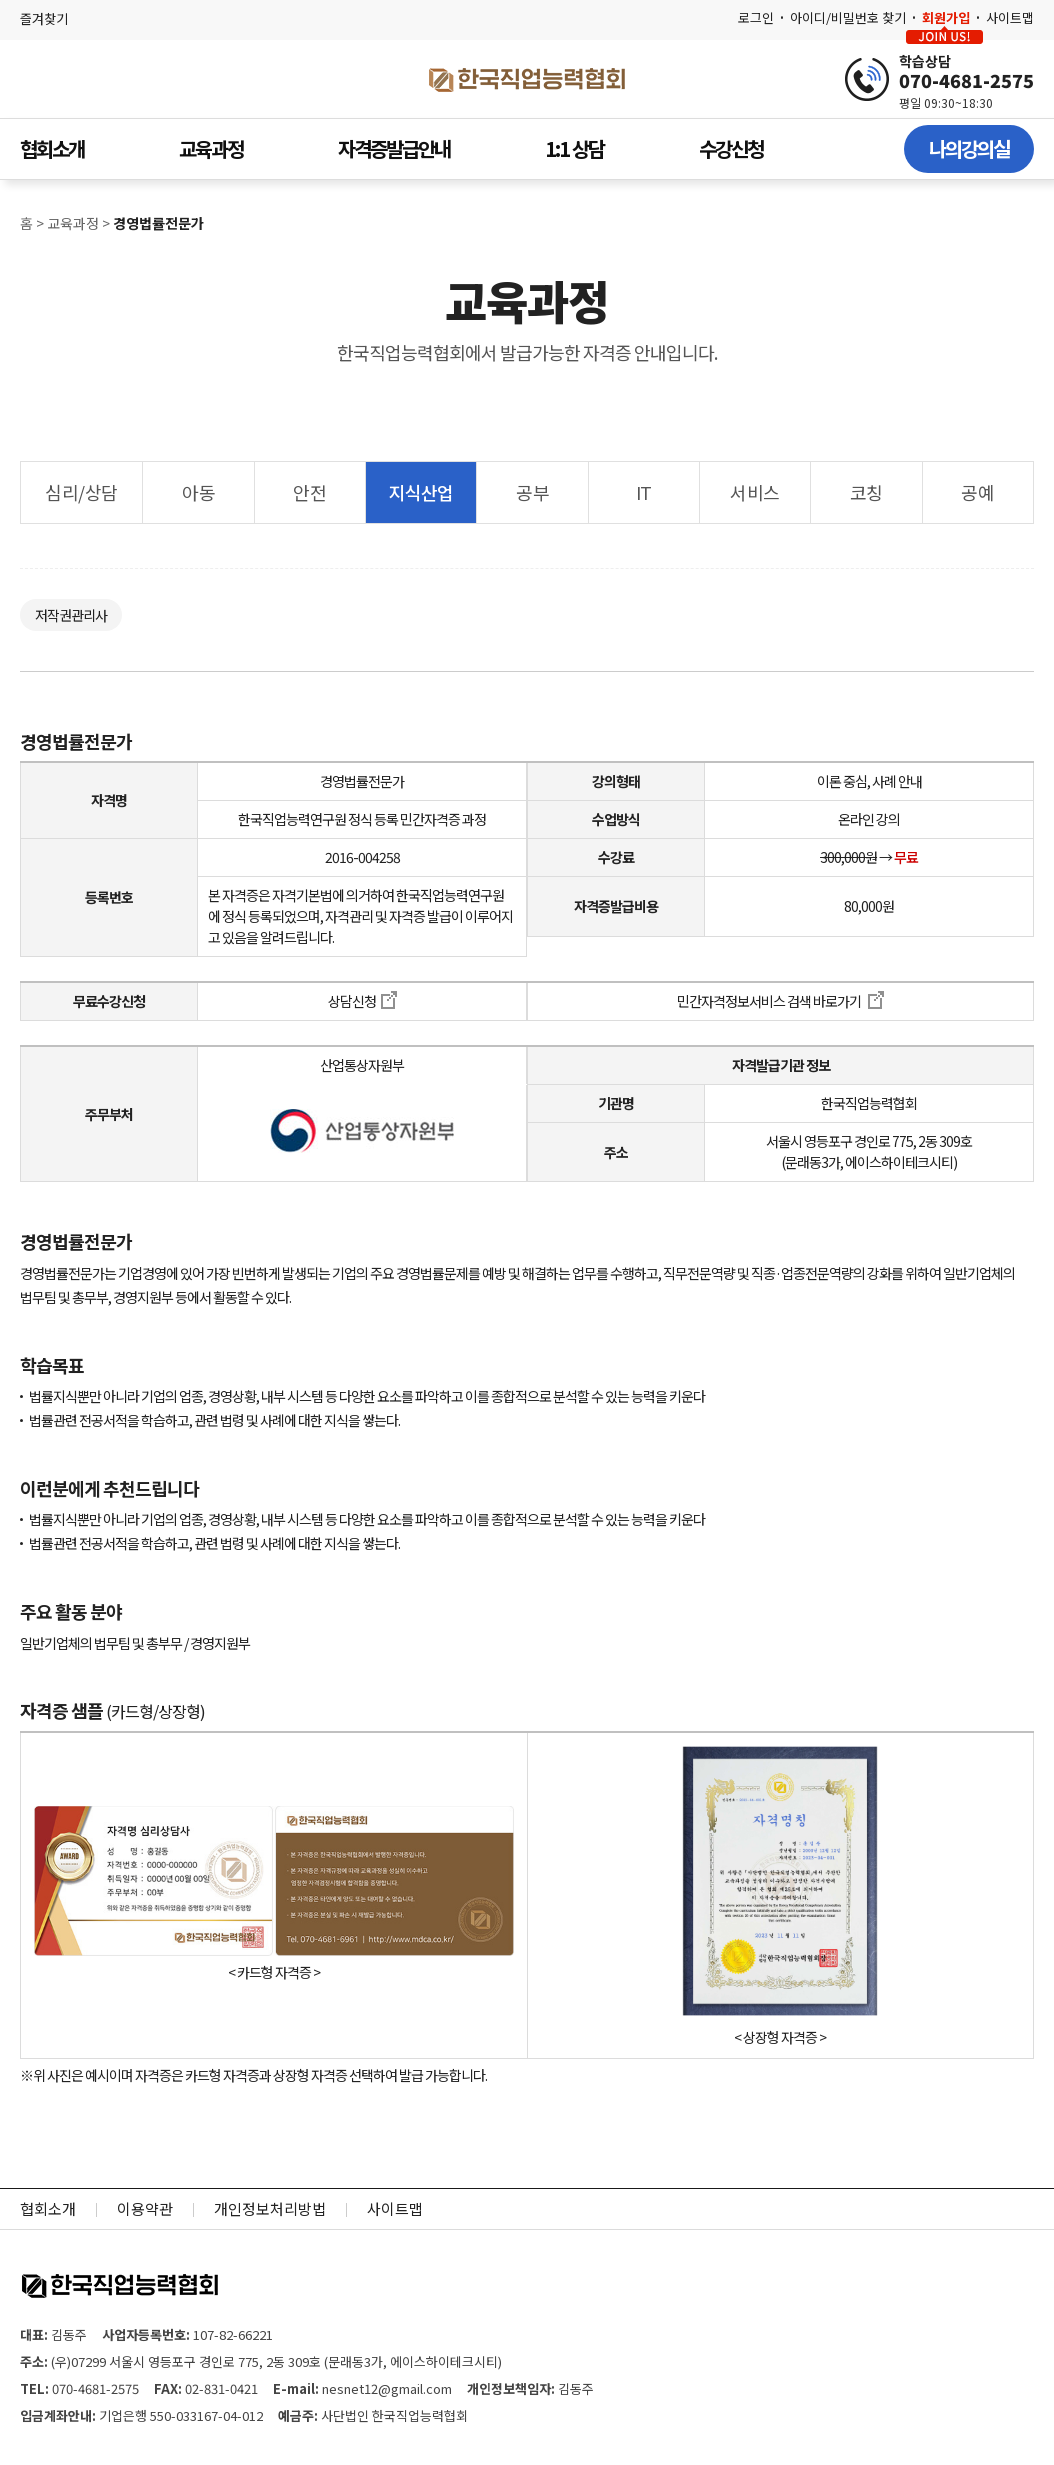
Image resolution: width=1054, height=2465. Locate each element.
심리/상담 (81, 492)
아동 (198, 492)
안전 (309, 492)
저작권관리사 (71, 615)
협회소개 (52, 148)
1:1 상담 (574, 148)
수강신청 (731, 148)
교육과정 (211, 148)
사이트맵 (1010, 17)
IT (644, 492)
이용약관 (145, 2208)
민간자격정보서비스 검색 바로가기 (780, 1001)
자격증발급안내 (394, 148)
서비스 (755, 492)
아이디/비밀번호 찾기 (848, 17)
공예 (977, 492)
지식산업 (421, 492)
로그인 (756, 17)
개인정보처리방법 (270, 2208)
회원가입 (946, 17)
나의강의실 (969, 148)
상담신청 (362, 1001)
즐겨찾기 (44, 18)
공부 (532, 492)
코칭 (866, 492)
